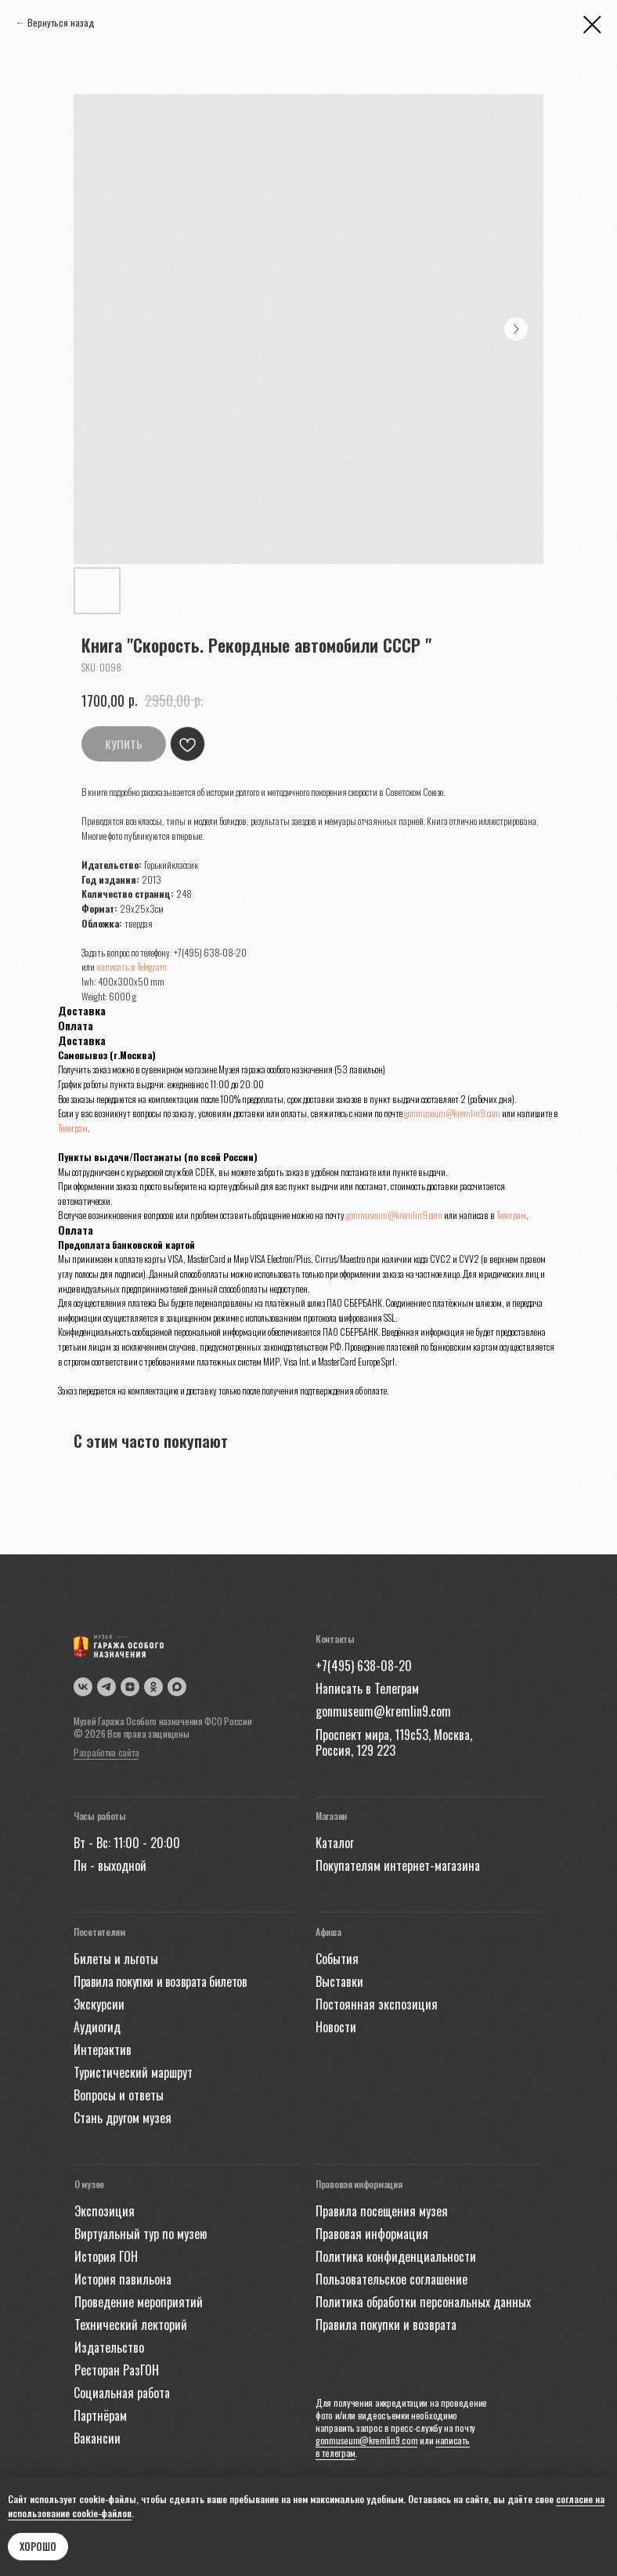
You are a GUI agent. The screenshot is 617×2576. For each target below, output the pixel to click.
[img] (177, 1686)
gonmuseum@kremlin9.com (452, 1113)
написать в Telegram (131, 966)
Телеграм (73, 1127)
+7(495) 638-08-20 (210, 952)
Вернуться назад (61, 22)
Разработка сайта (106, 1752)
